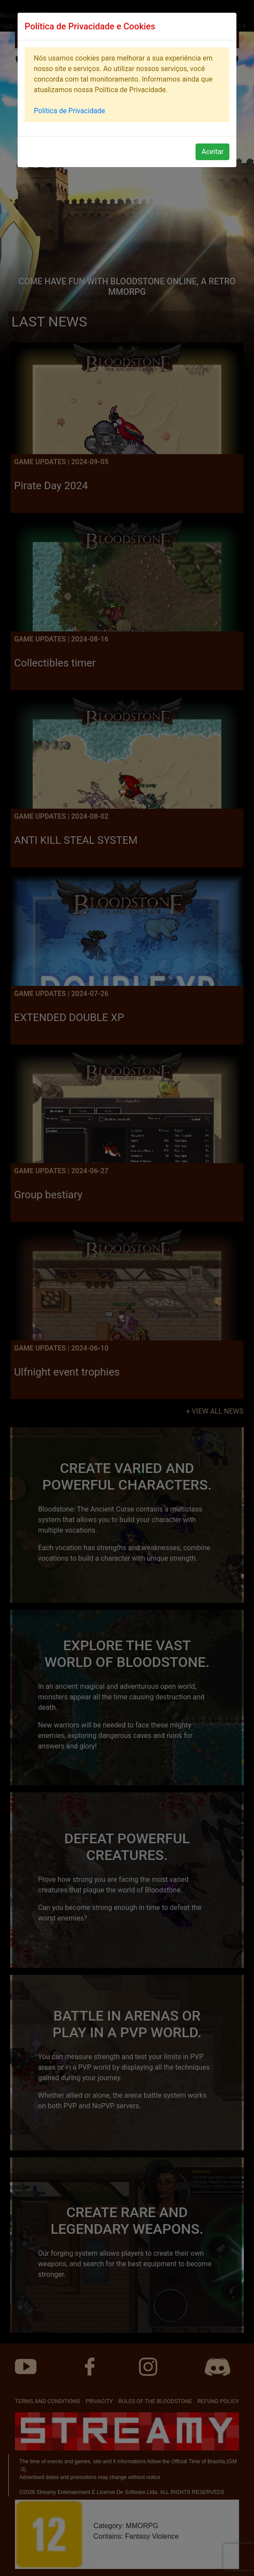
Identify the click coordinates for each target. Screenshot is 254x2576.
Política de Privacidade (69, 111)
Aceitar (212, 151)
